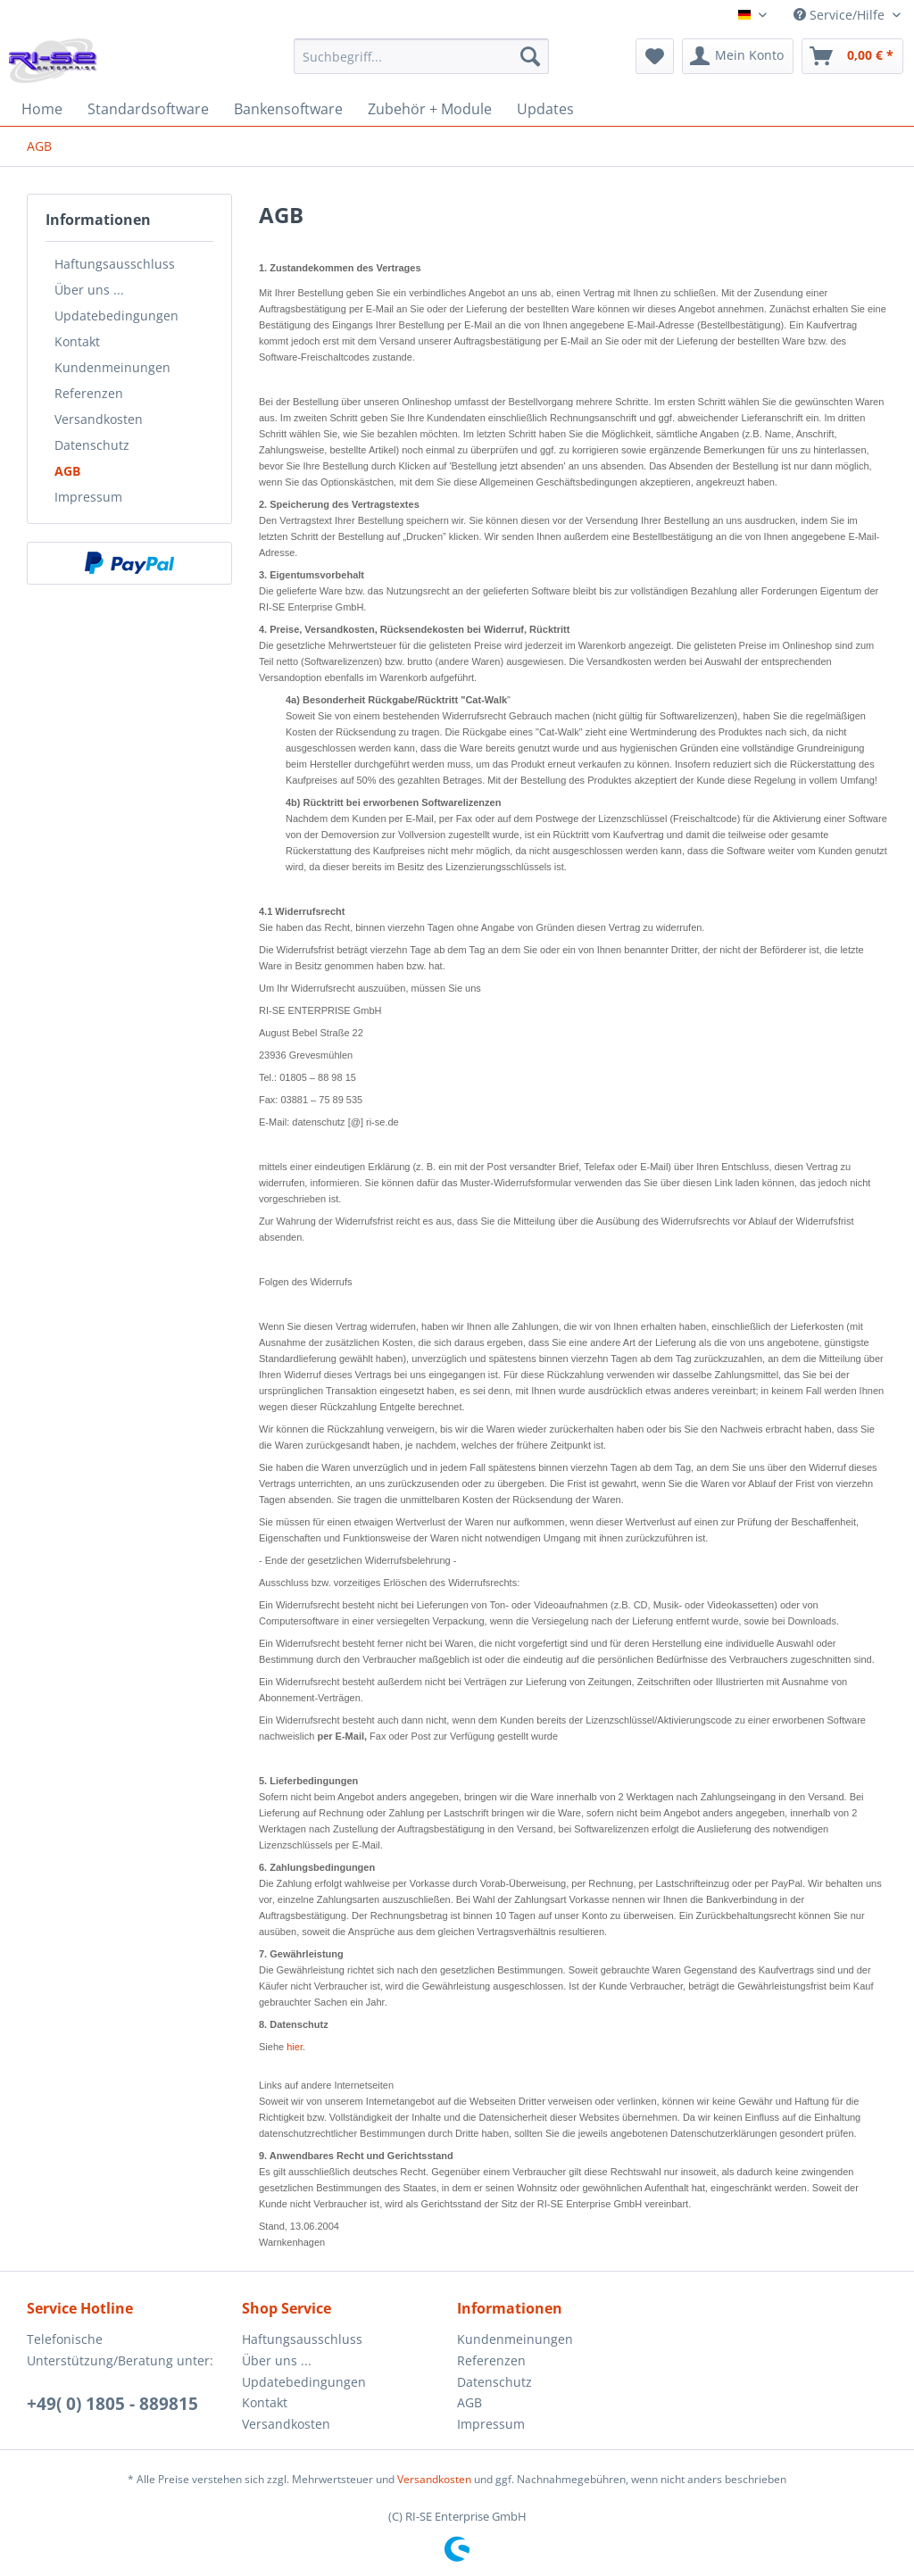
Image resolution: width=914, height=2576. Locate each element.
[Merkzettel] (655, 56)
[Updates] (545, 109)
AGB (67, 470)
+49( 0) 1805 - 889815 (112, 2403)
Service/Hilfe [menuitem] (841, 14)
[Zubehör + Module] (429, 109)
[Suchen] (530, 56)
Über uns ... (89, 289)
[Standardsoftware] (148, 109)
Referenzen (88, 393)
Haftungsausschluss (114, 263)
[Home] (42, 109)
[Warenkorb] (852, 56)
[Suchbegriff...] (422, 56)
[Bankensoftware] (288, 109)
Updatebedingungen (116, 315)
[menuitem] (422, 64)
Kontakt (77, 341)
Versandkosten (98, 419)
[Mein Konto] (738, 56)
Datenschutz (91, 444)
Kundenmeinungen (112, 367)
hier (295, 2046)
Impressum (88, 496)
